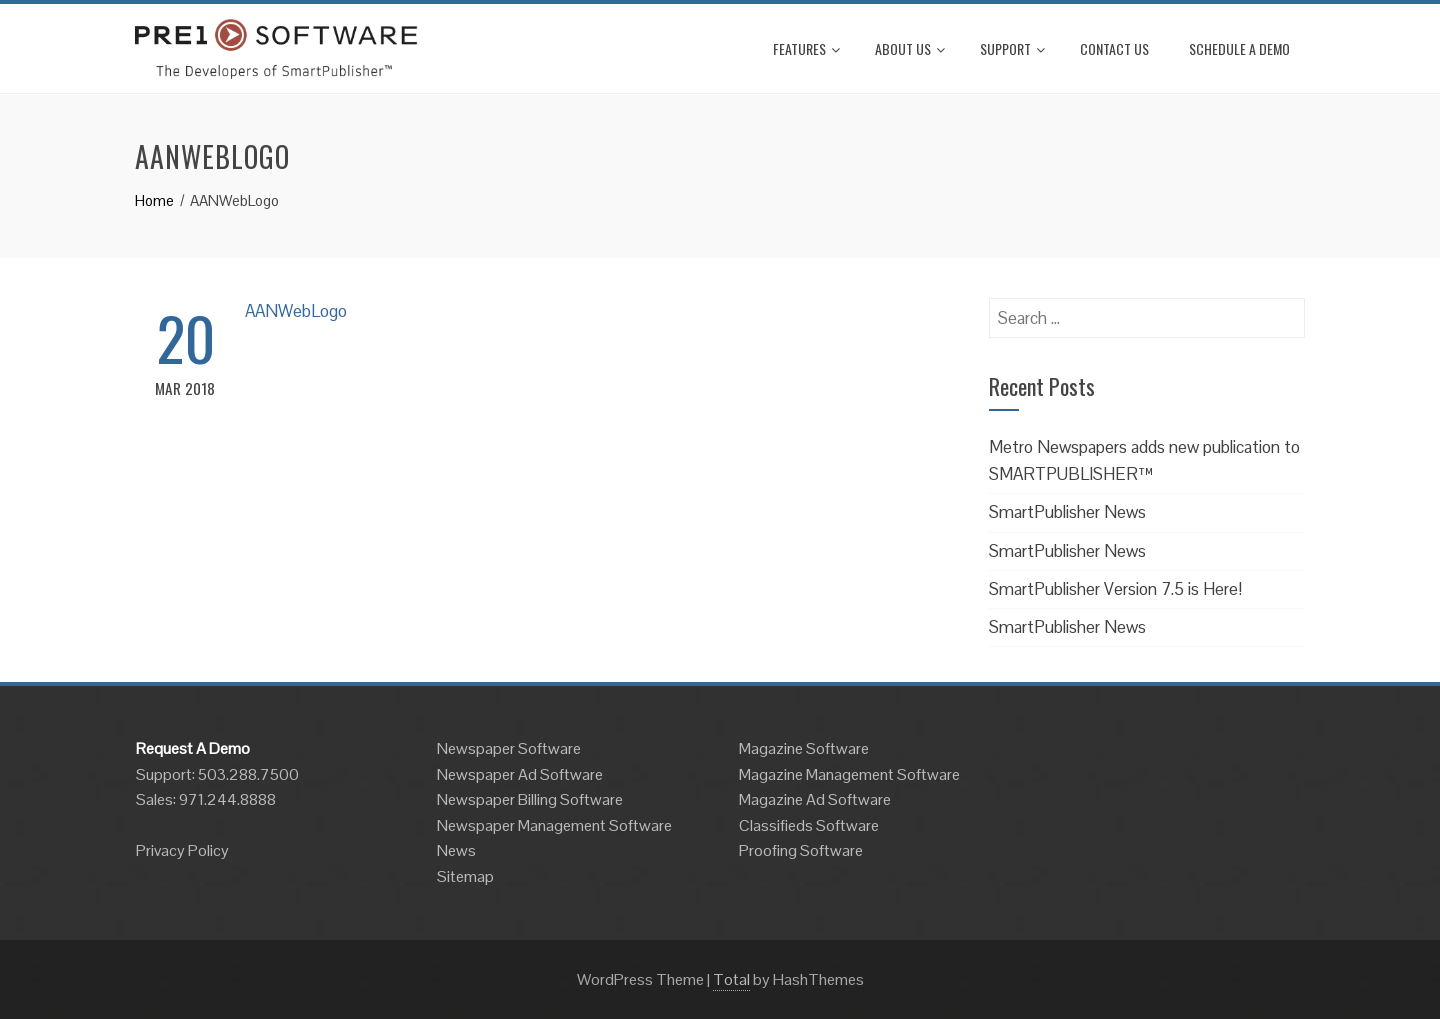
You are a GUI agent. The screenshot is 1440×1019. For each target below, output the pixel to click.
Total (731, 979)
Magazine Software (804, 748)
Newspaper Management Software (554, 825)
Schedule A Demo (1239, 48)
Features (806, 48)
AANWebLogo (296, 311)
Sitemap (465, 876)
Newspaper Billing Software (530, 799)
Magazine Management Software (849, 774)
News (456, 850)
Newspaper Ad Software (520, 774)
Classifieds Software (809, 825)
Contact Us (1114, 48)
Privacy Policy (182, 850)
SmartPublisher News (1067, 512)
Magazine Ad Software (815, 799)
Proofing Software (801, 850)
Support (1012, 48)
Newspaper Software (509, 748)
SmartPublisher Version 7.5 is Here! (1115, 589)
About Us (910, 48)
